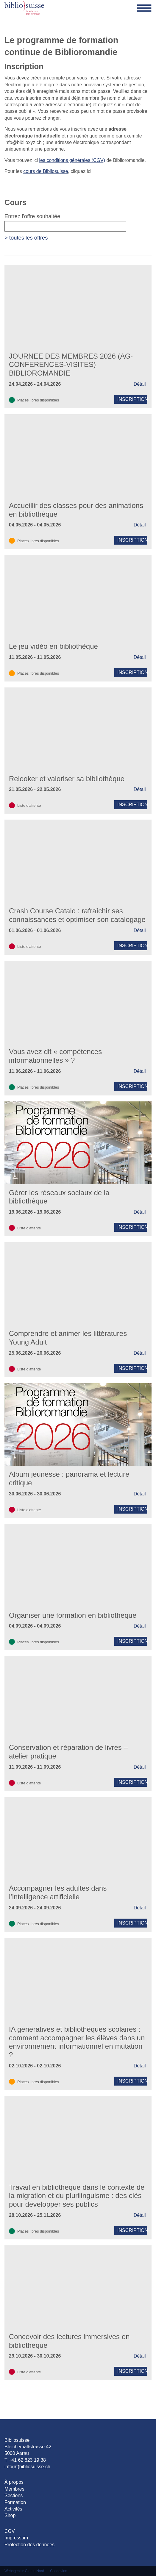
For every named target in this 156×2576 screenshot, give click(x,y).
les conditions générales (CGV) (72, 160)
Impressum (16, 2537)
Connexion (58, 2571)
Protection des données (29, 2544)
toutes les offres (28, 238)
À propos (14, 2482)
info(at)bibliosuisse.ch (27, 2466)
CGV (9, 2531)
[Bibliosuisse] (24, 7)
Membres (14, 2488)
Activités (13, 2508)
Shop (9, 2515)
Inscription (132, 399)
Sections (13, 2495)
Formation (15, 2502)
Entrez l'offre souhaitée (65, 227)
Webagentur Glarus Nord (24, 2571)
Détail (140, 384)
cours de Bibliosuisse (45, 171)
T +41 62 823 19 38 (25, 2460)
